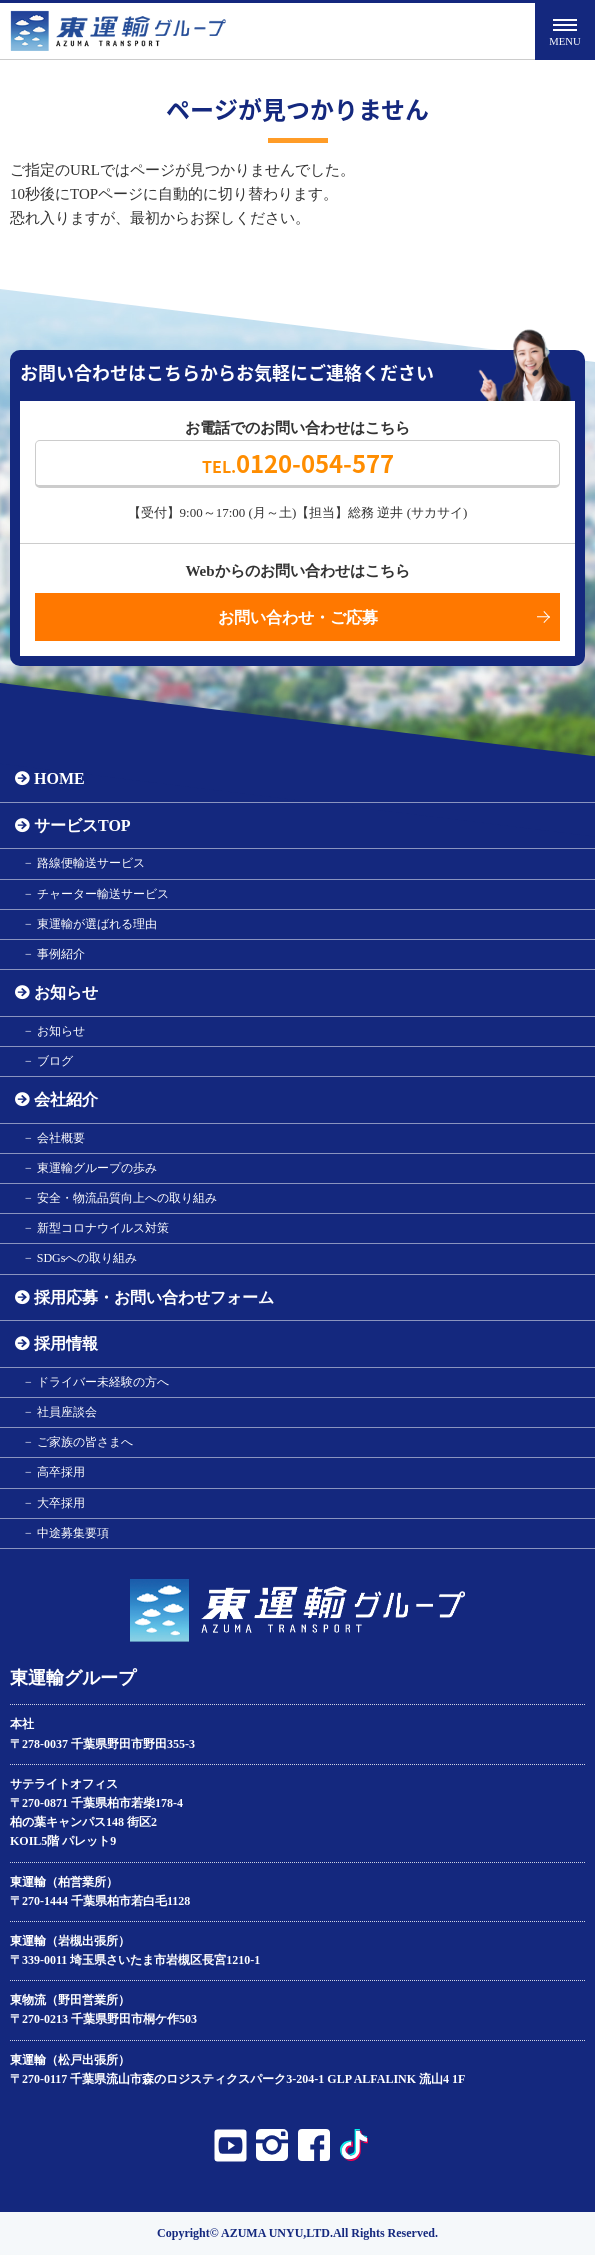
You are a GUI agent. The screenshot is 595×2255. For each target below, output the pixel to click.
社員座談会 (67, 1412)
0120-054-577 (298, 463)
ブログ (55, 1061)
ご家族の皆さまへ (85, 1442)
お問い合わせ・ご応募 (298, 617)
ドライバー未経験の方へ (103, 1382)
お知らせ (66, 992)
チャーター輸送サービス (103, 894)
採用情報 (66, 1343)
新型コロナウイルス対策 (103, 1228)
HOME (59, 778)
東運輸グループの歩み (97, 1168)
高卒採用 (61, 1472)
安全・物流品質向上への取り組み (127, 1198)
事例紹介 (61, 954)
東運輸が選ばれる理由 (97, 924)
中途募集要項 (73, 1533)
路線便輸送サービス (91, 863)
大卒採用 (61, 1503)
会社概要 (61, 1138)
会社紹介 (66, 1099)
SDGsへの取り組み (87, 1258)
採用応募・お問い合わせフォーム (154, 1297)
